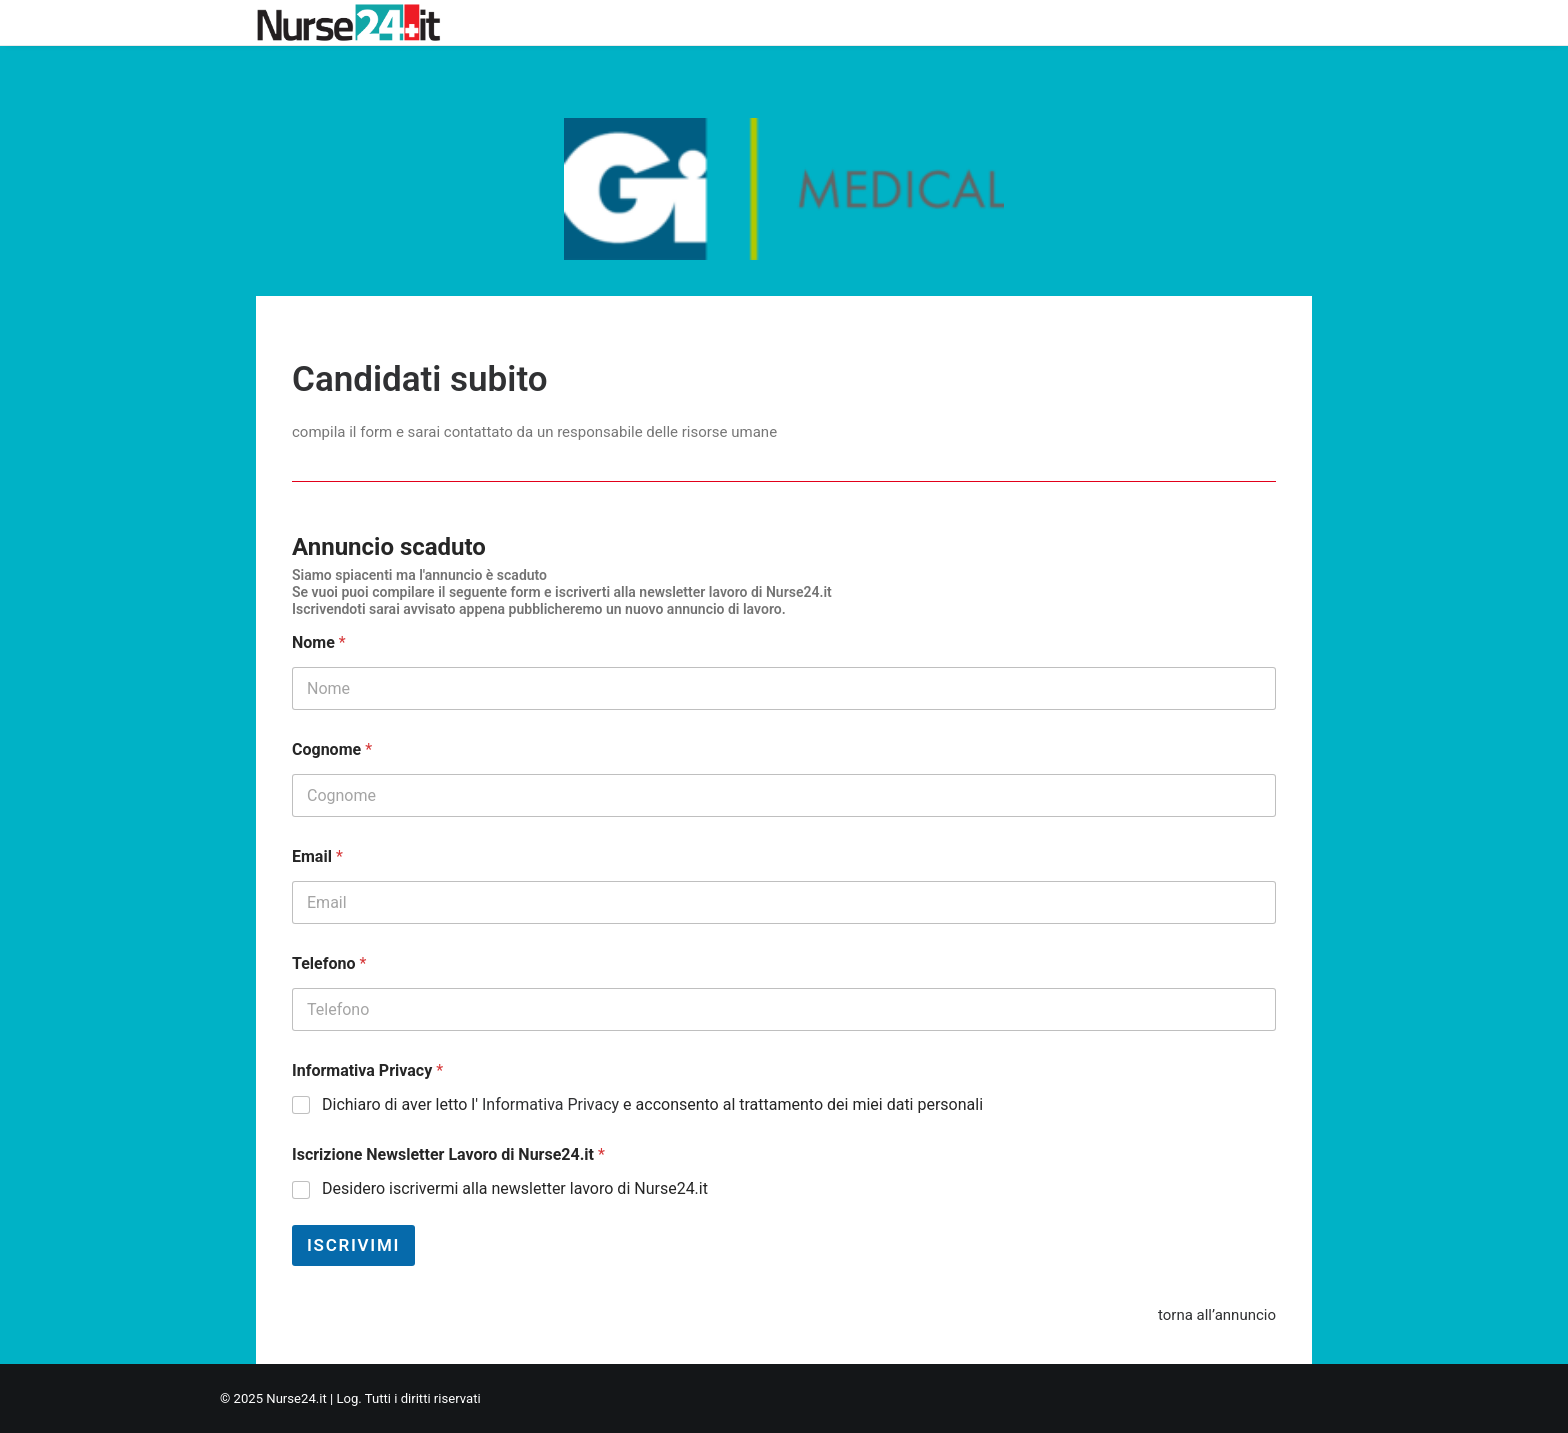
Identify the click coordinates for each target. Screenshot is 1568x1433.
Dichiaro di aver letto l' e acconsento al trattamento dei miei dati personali (652, 1104)
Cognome (332, 749)
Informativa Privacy (367, 1070)
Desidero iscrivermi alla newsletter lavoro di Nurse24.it (515, 1188)
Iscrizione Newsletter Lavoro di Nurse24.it (448, 1154)
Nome (319, 642)
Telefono (329, 963)
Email (317, 856)
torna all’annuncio (1217, 1315)
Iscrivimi (353, 1245)
